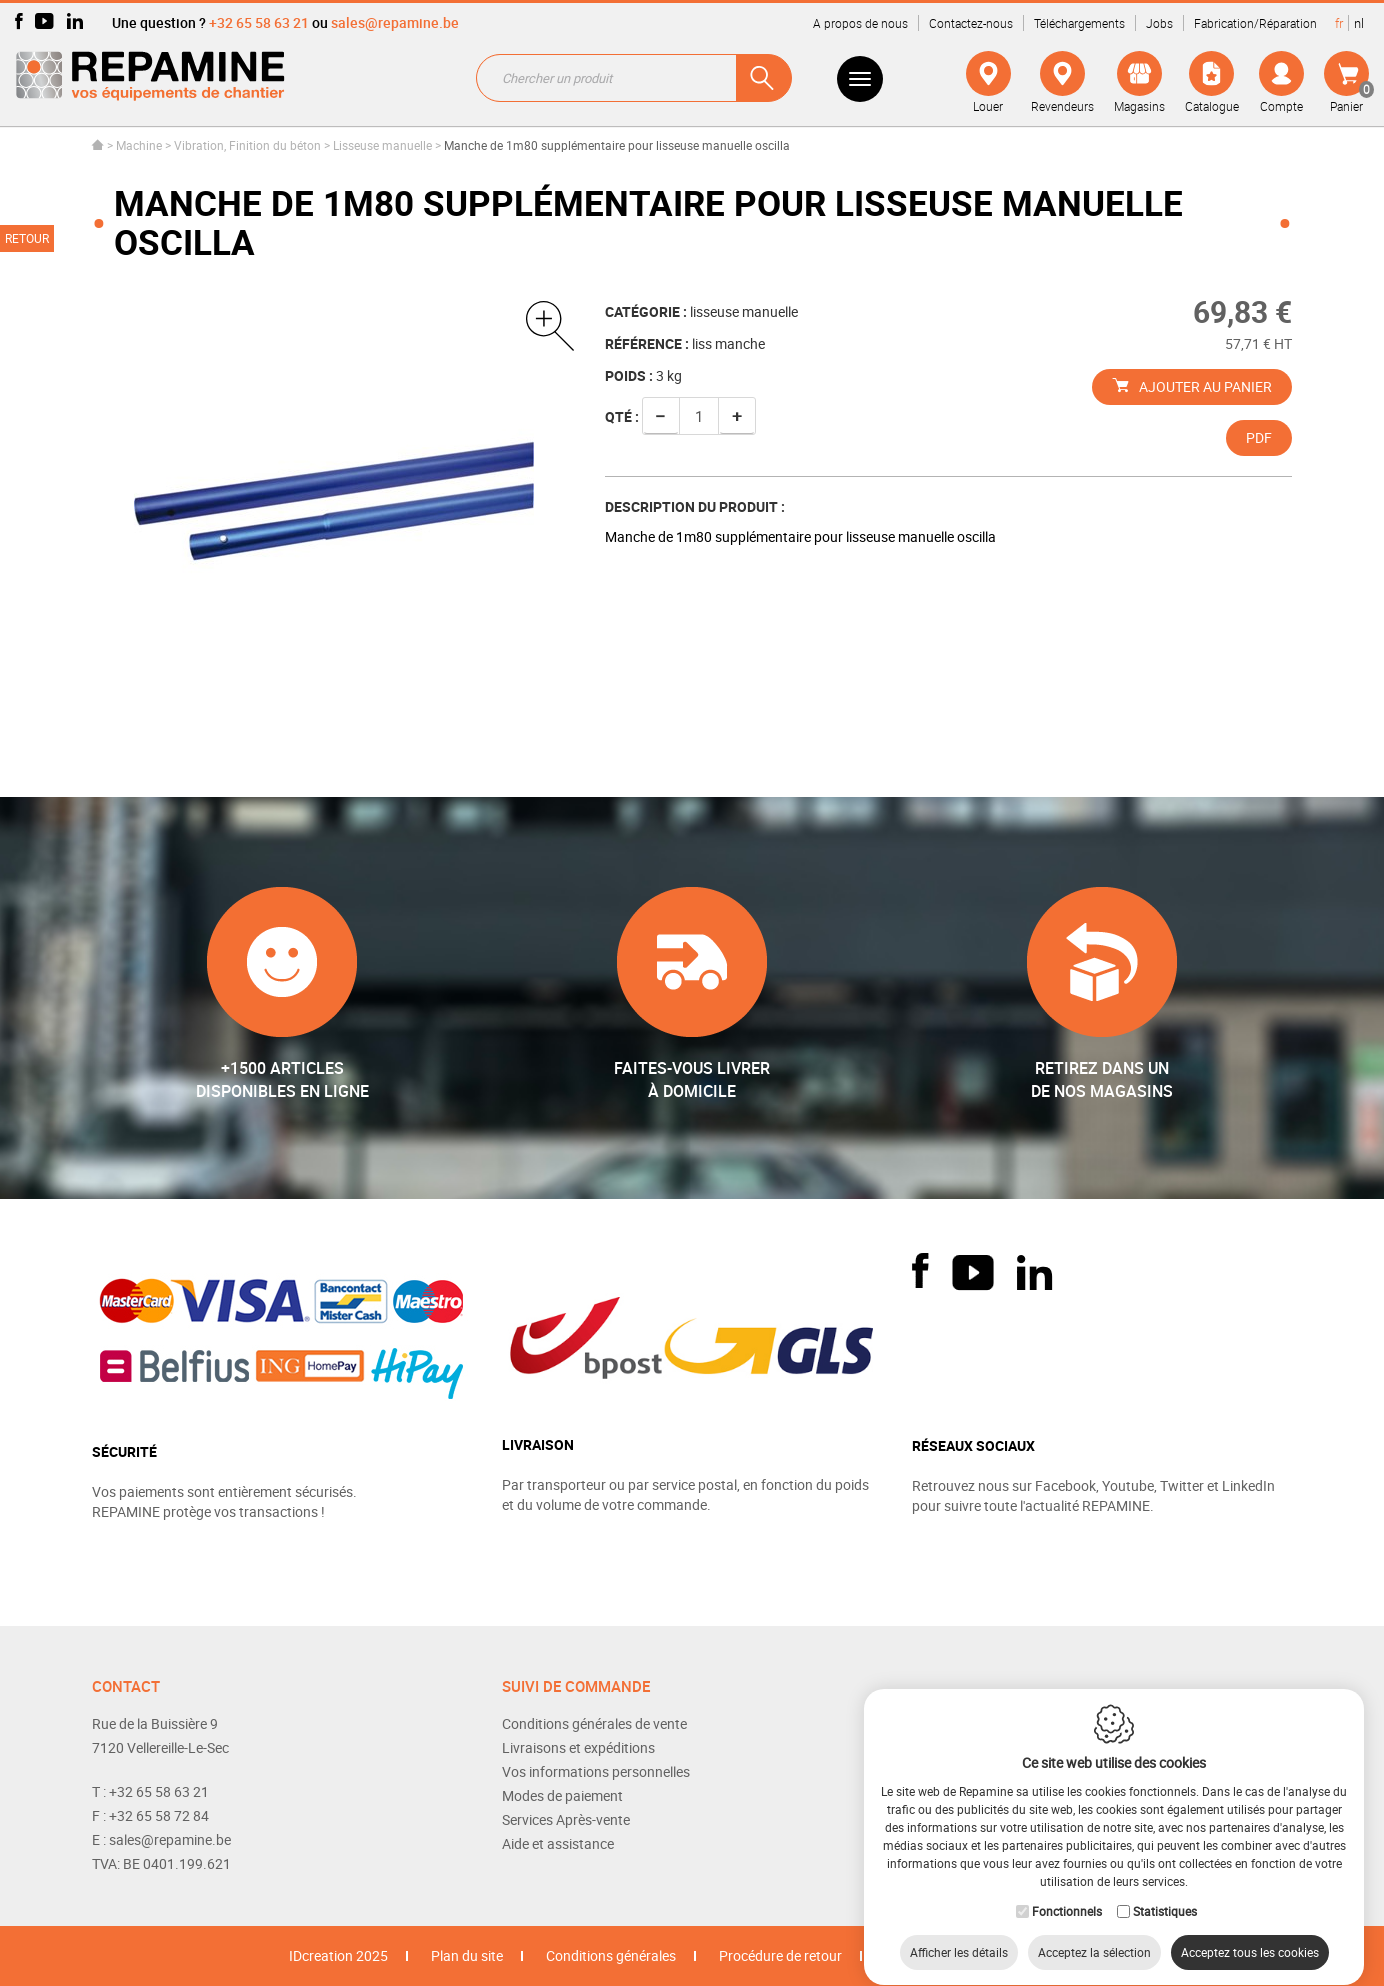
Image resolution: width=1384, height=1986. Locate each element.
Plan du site (467, 1955)
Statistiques (1165, 1892)
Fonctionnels (1067, 1892)
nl (1359, 23)
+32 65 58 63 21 (259, 22)
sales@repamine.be (395, 22)
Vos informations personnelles (596, 1771)
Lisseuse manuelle (382, 145)
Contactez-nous (971, 23)
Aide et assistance (558, 1843)
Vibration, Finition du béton (247, 145)
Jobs (1159, 23)
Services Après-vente (566, 1819)
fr (1339, 23)
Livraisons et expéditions (578, 1747)
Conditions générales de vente (594, 1723)
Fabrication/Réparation (1255, 23)
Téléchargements (1079, 23)
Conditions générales (611, 1955)
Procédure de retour (780, 1955)
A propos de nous (860, 23)
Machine (139, 145)
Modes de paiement (562, 1795)
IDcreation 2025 (338, 1955)
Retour (27, 238)
